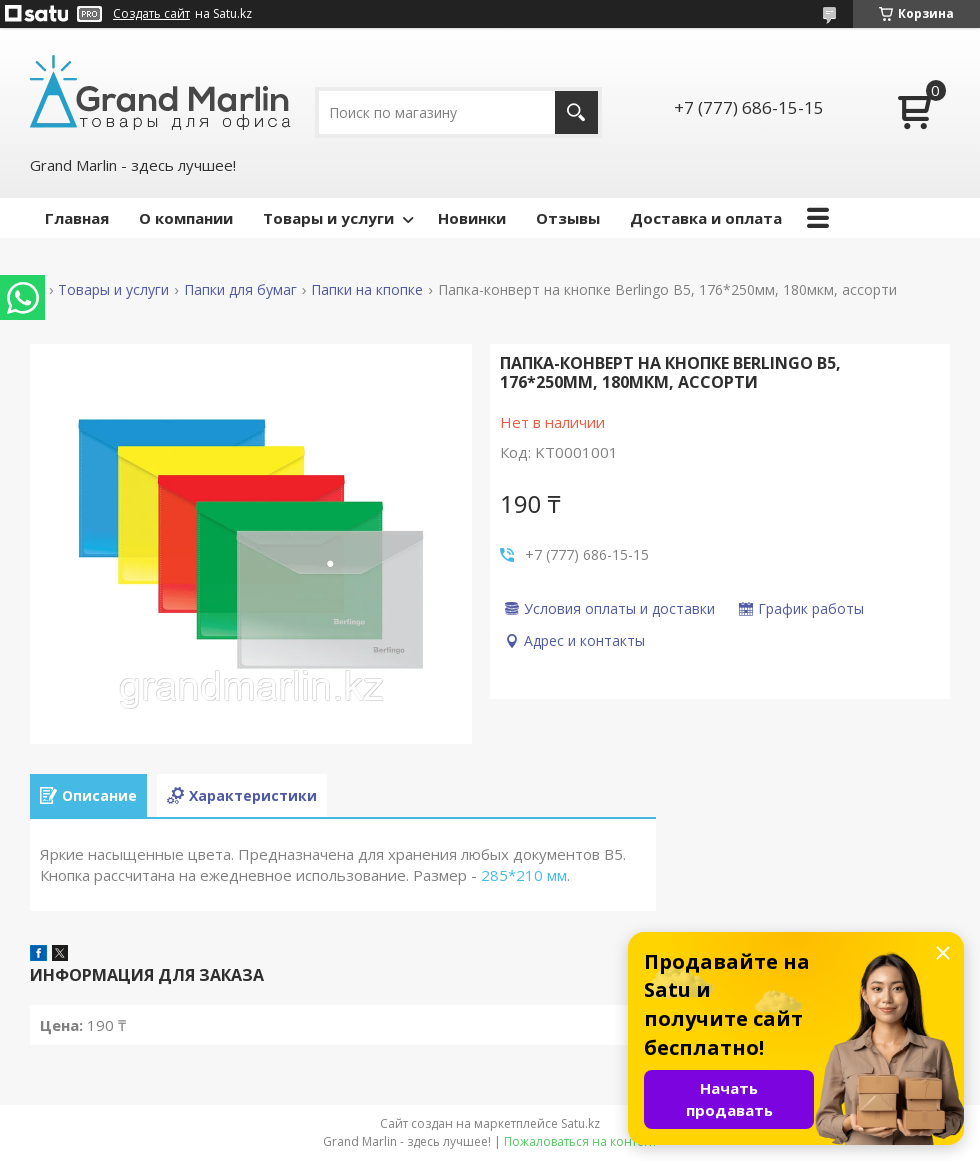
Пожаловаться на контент (580, 1141)
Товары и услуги (328, 218)
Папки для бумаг (240, 290)
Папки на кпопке (367, 290)
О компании (186, 218)
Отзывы (568, 218)
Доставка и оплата (706, 218)
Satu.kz (580, 1123)
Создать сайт (151, 14)
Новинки (472, 218)
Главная (77, 218)
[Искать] (576, 112)
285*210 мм (524, 875)
